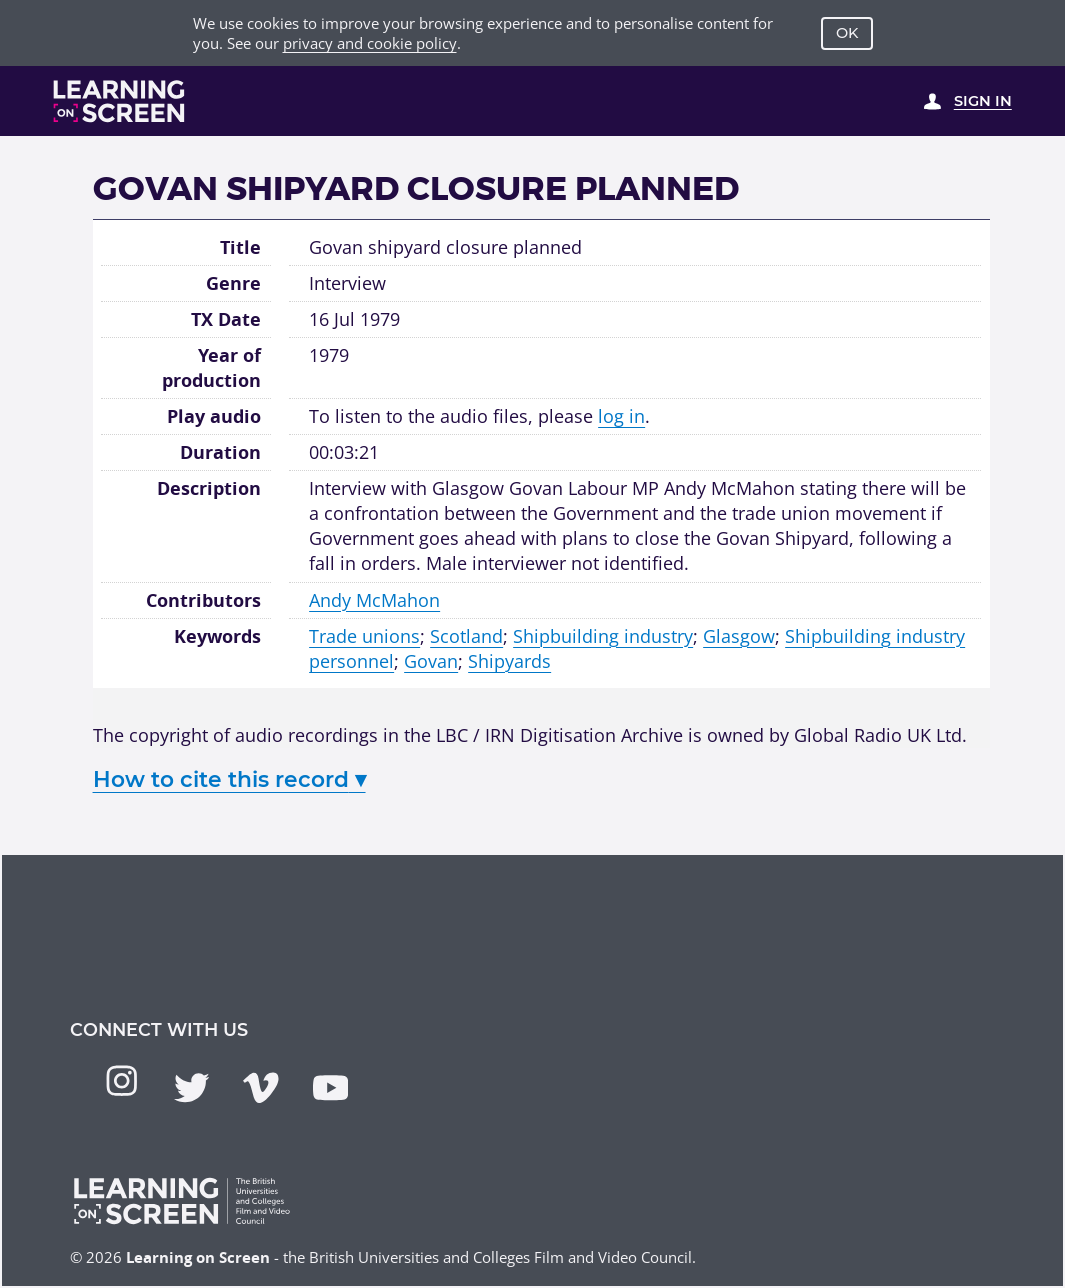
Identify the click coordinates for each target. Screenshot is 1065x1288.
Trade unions (364, 636)
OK (847, 33)
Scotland (466, 636)
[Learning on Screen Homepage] (119, 101)
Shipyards (509, 661)
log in (621, 416)
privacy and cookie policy (370, 43)
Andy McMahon (374, 600)
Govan (431, 661)
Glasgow (739, 636)
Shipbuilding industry (603, 636)
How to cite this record (229, 779)
